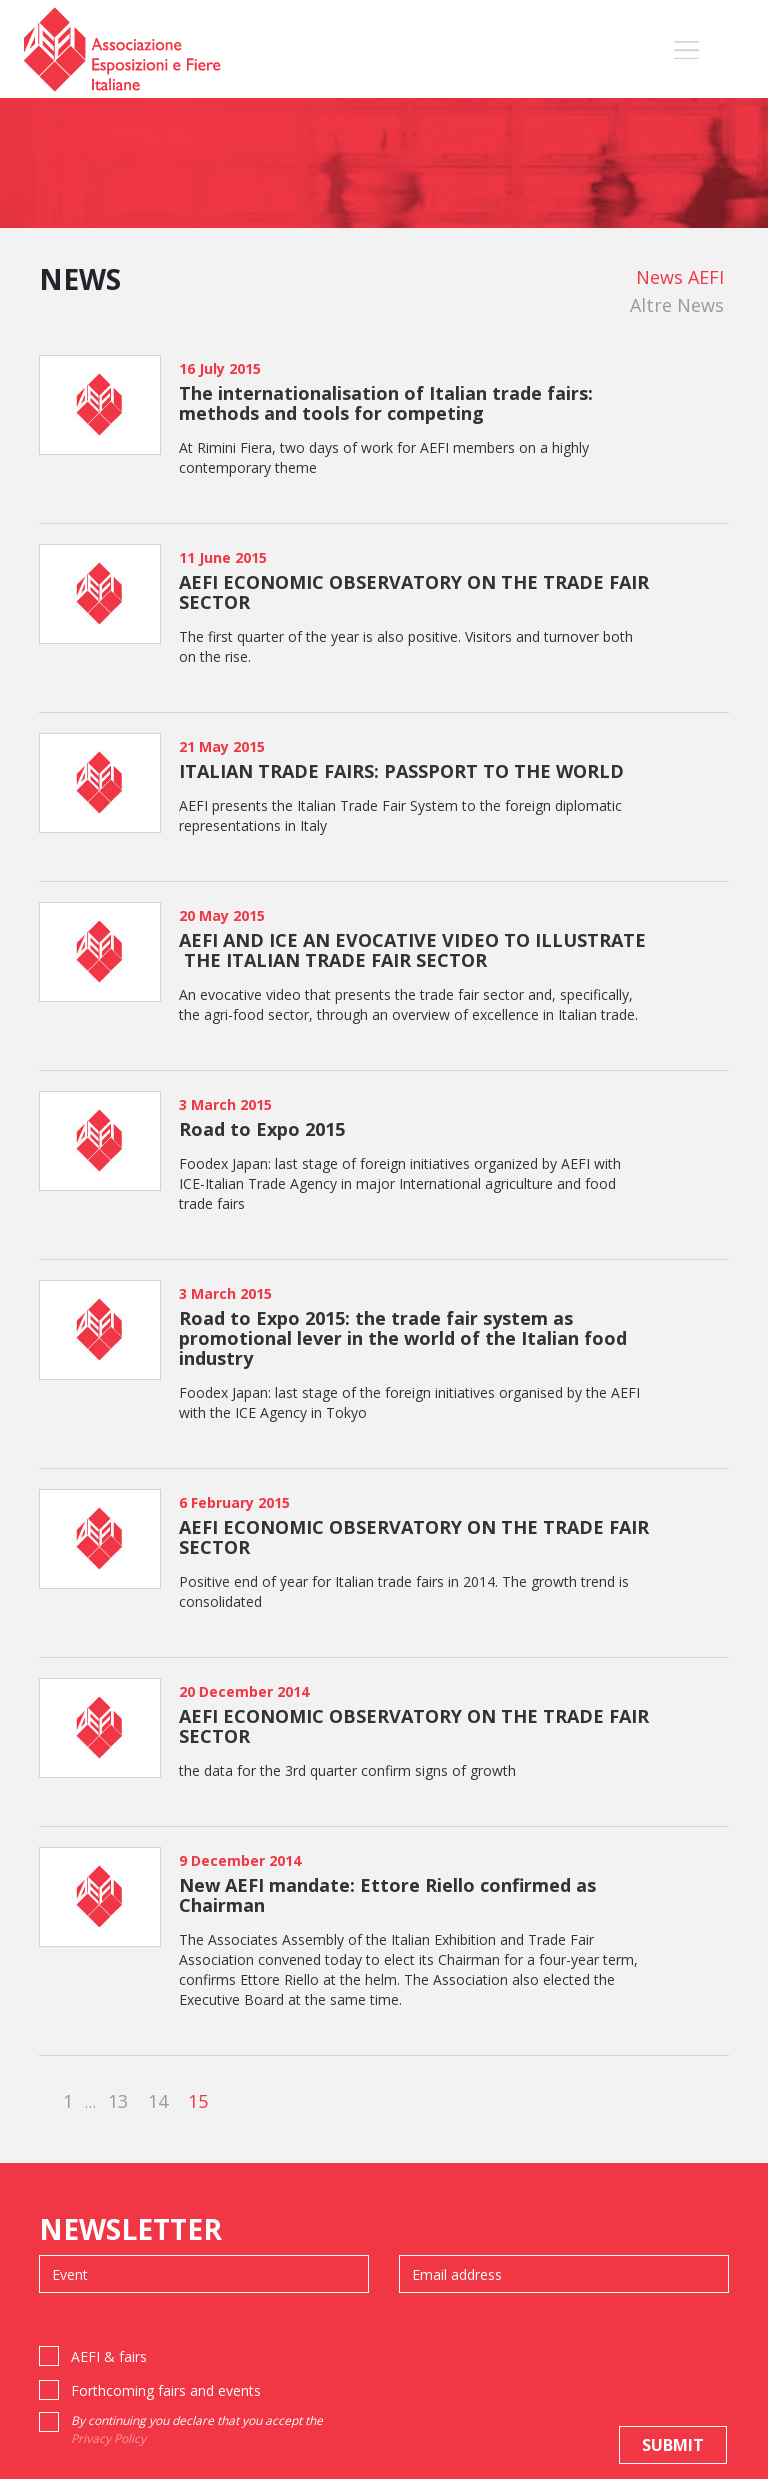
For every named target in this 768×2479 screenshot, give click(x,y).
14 (158, 2101)
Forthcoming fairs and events (166, 2390)
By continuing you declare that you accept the (197, 2429)
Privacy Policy (108, 2438)
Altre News (677, 305)
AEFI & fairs (109, 2356)
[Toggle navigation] (686, 49)
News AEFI (680, 277)
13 (118, 2101)
